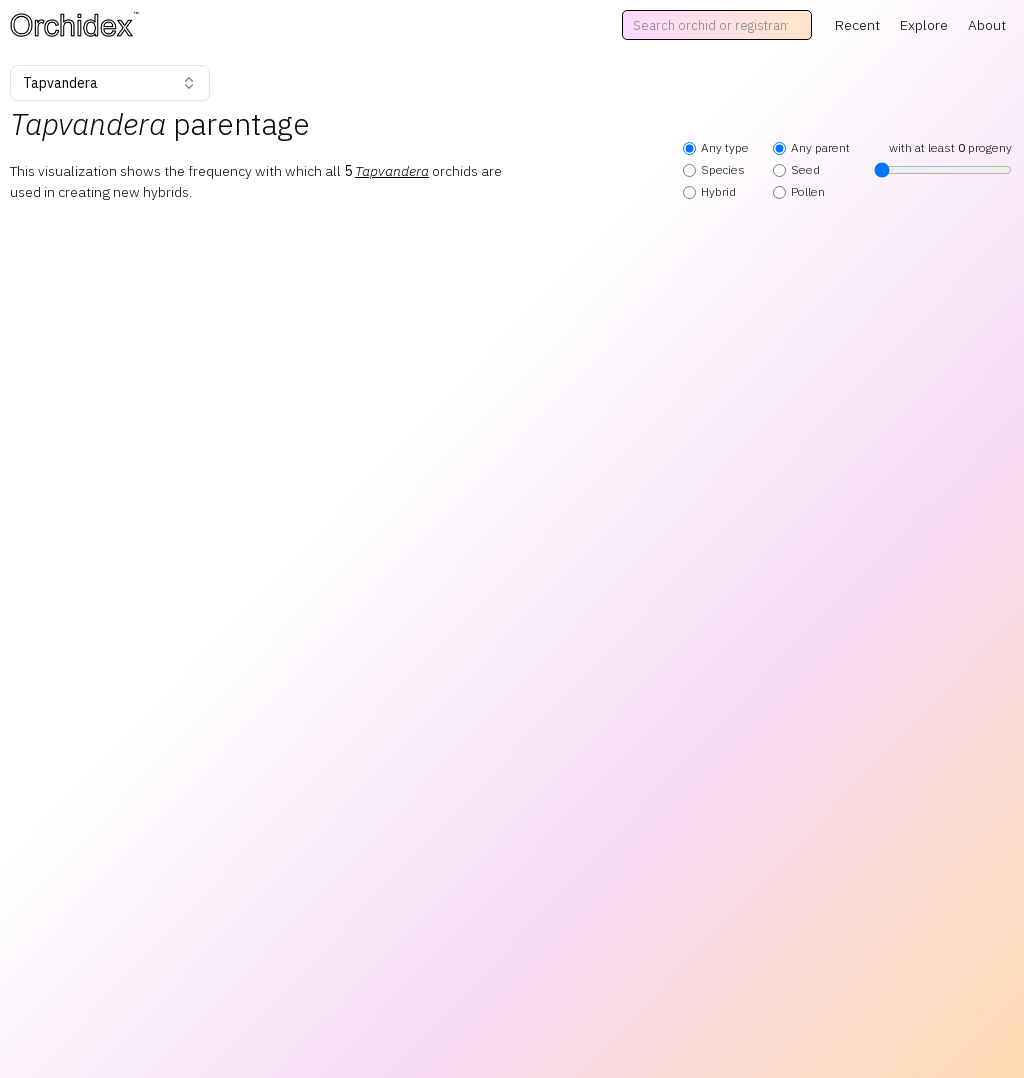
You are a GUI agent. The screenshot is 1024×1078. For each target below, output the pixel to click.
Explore (924, 25)
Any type (716, 147)
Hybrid (709, 191)
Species (714, 169)
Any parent (811, 147)
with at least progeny (943, 159)
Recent (857, 25)
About (987, 25)
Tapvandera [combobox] (110, 83)
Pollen (799, 191)
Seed (796, 169)
